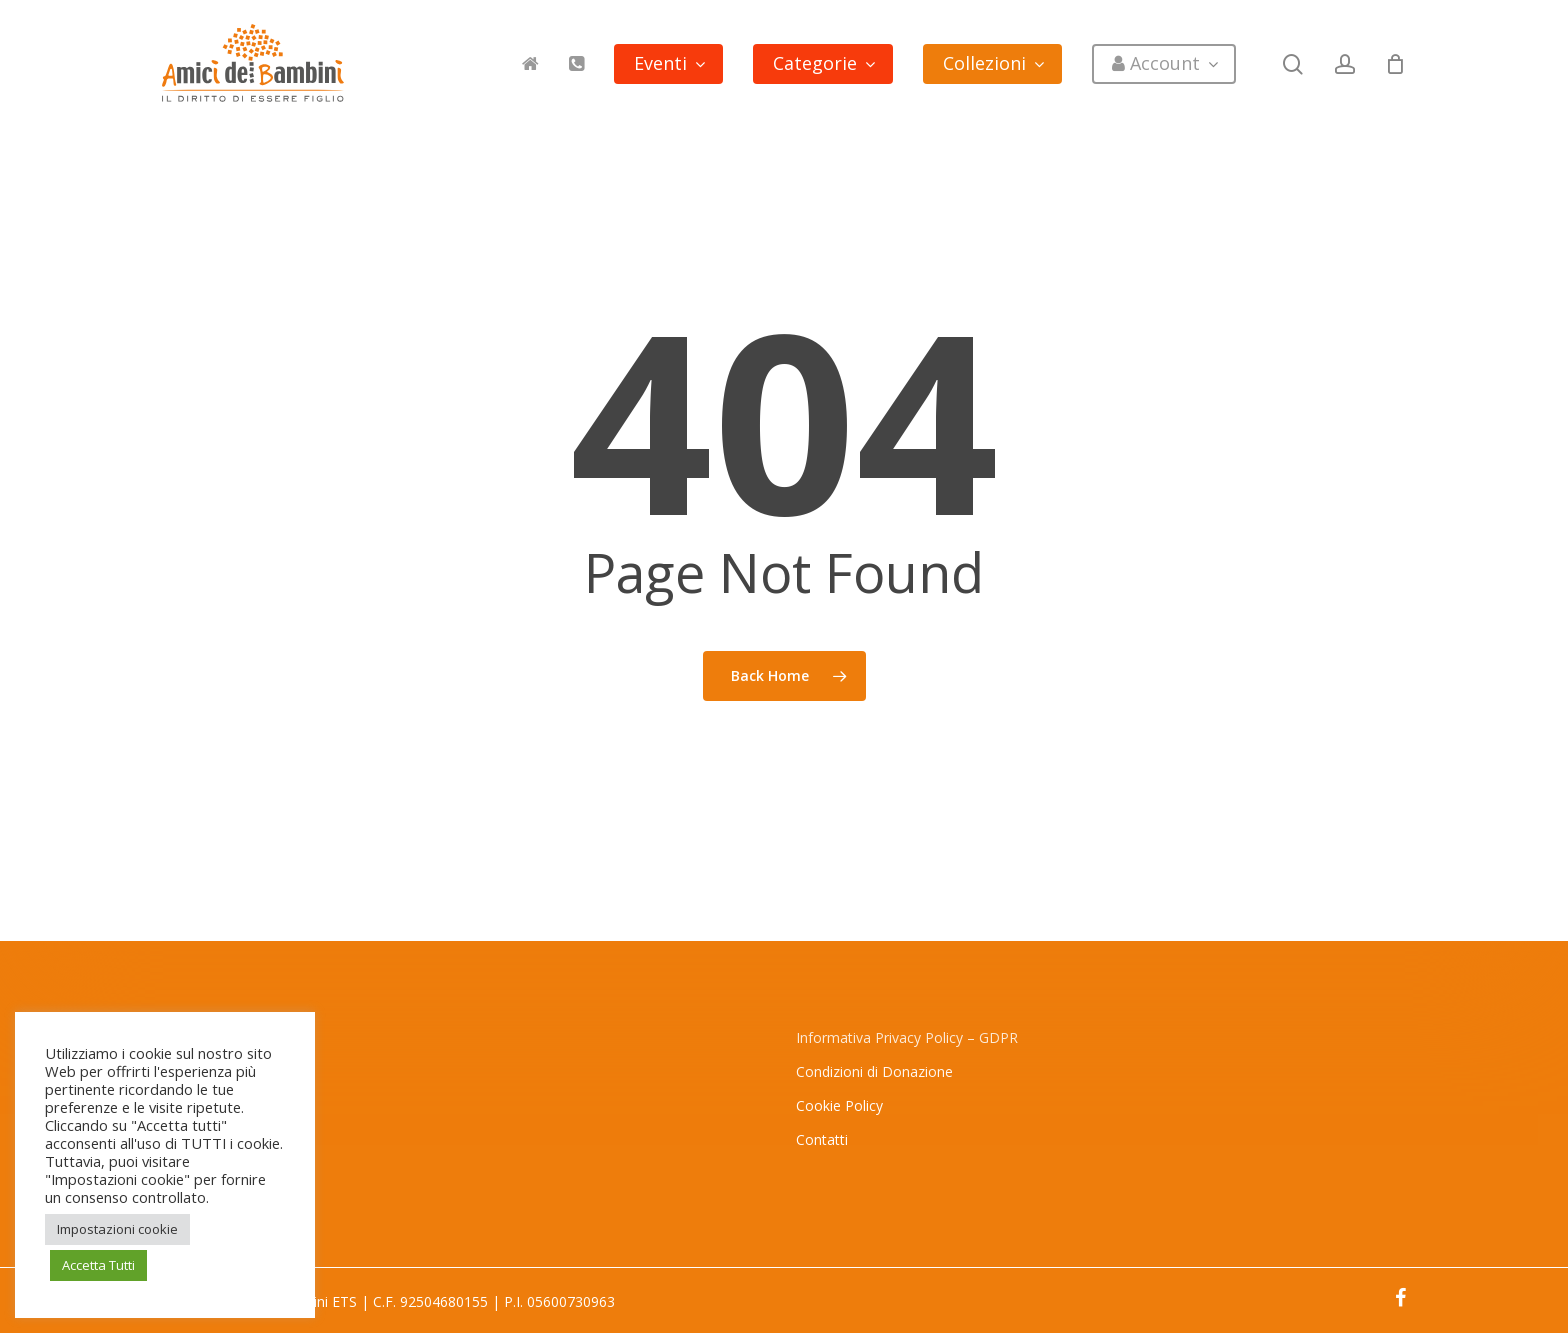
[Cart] (1396, 64)
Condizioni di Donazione (874, 1071)
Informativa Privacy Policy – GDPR (907, 1037)
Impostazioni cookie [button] (117, 1229)
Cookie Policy (839, 1105)
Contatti (822, 1139)
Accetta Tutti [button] (98, 1265)
